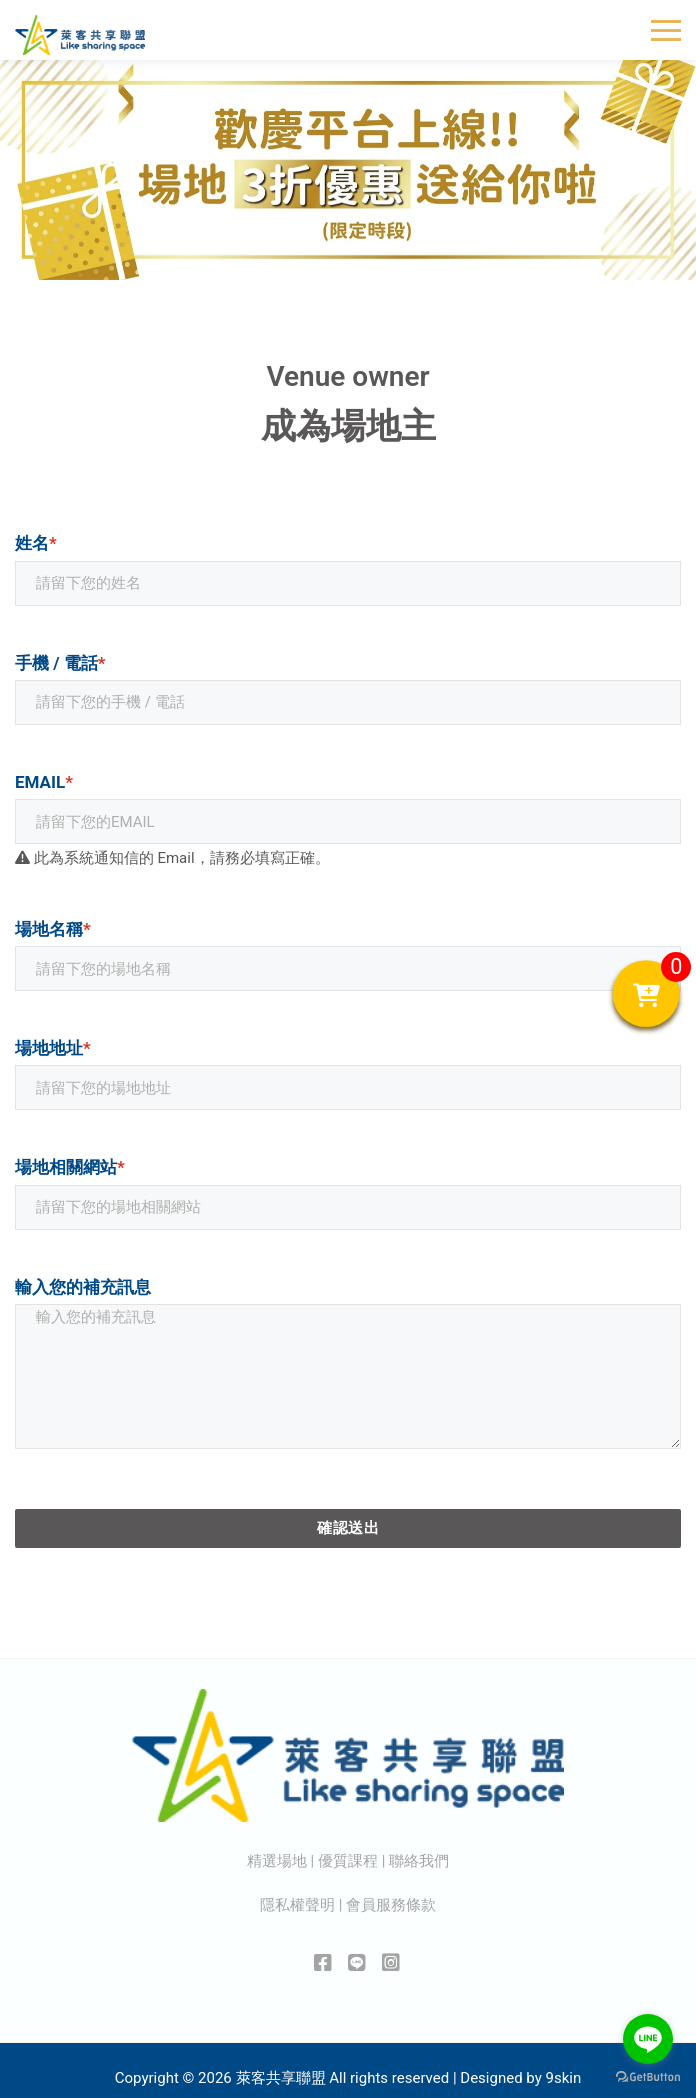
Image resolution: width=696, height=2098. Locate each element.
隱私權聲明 (297, 1905)
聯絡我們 (419, 1861)
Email (44, 782)
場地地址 (53, 1048)
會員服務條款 (391, 1905)
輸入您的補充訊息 (83, 1287)
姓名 (36, 543)
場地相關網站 (70, 1167)
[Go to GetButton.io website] (648, 2077)
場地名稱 (53, 929)
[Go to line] (648, 2039)
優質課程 (348, 1861)
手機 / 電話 (60, 663)
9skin (564, 2078)
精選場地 (277, 1861)
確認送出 (348, 1528)
